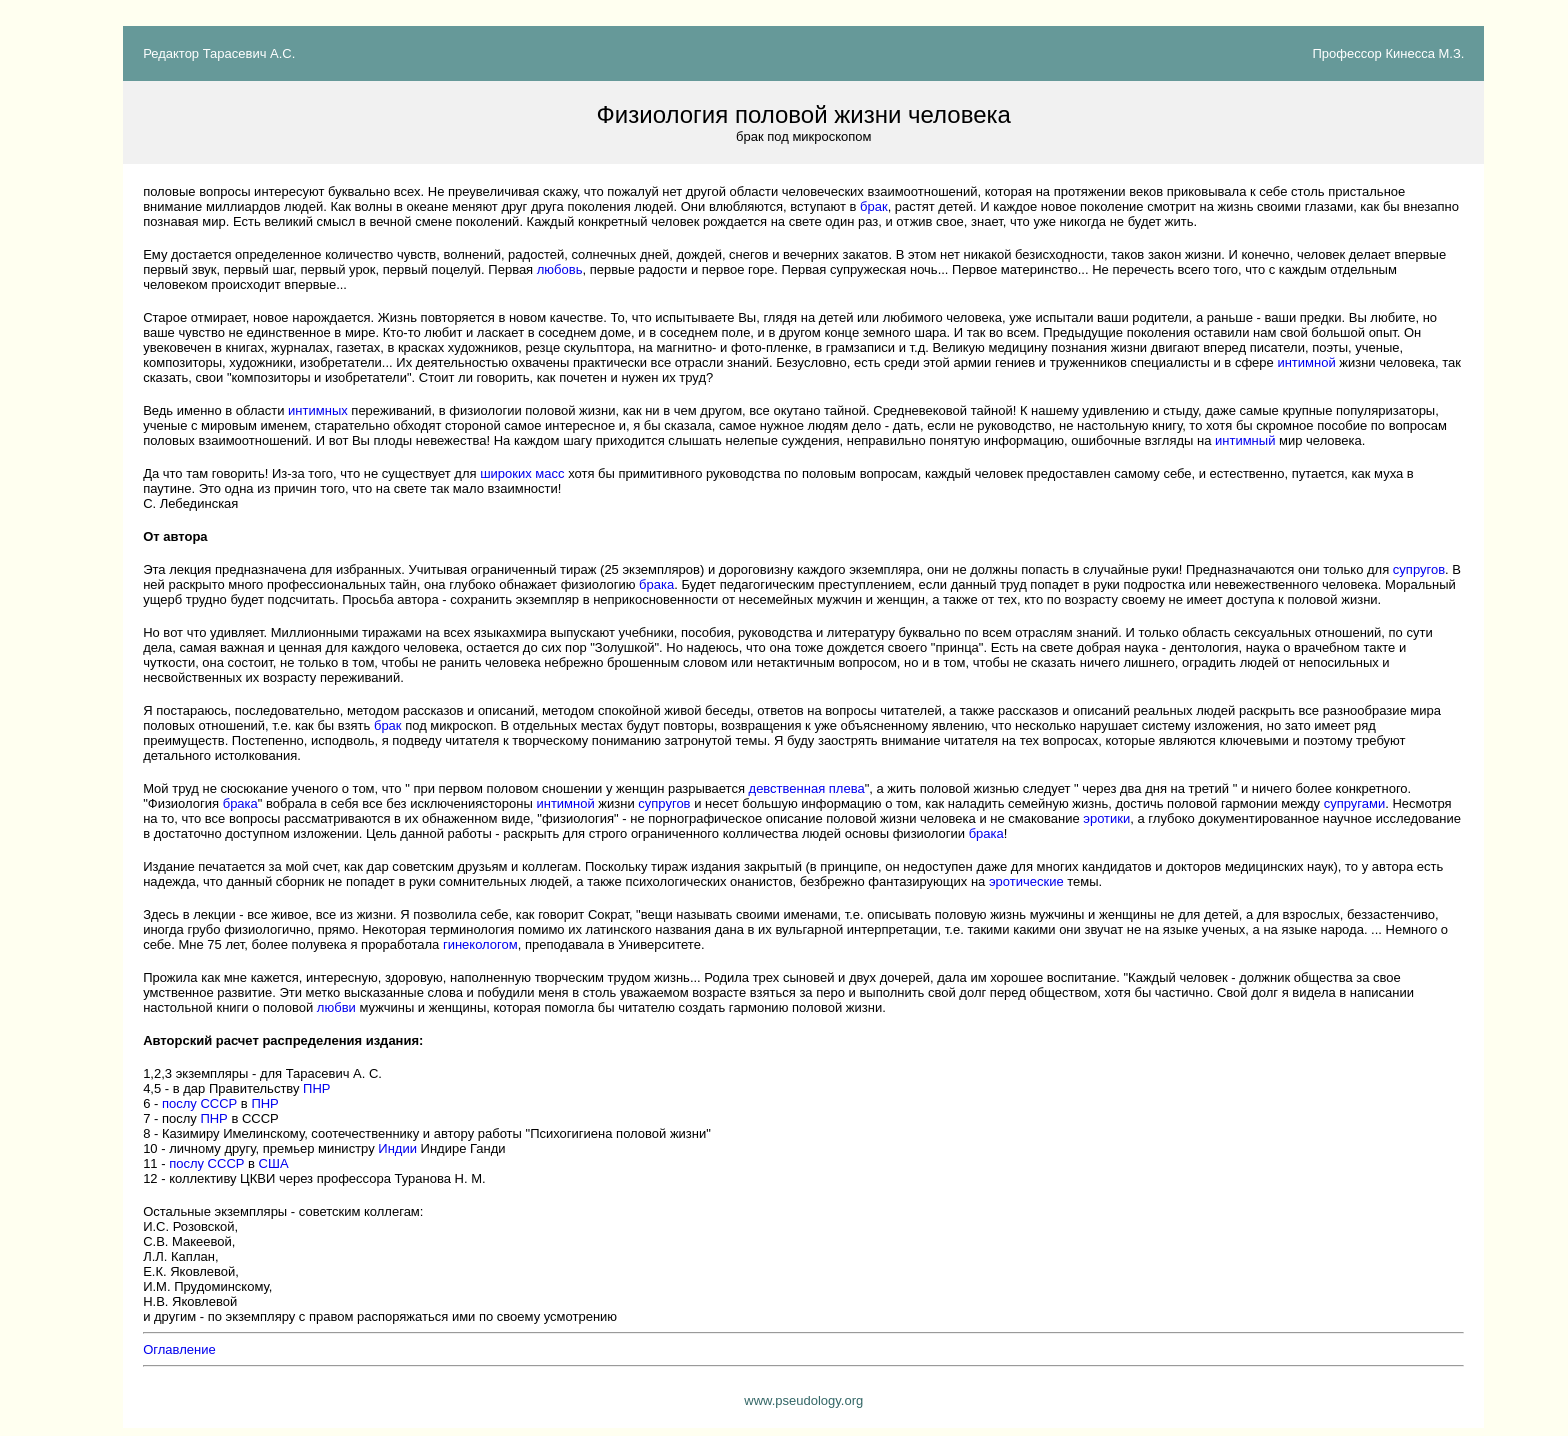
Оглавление (179, 1349)
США (274, 1163)
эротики (1106, 818)
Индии (397, 1148)
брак (874, 206)
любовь (560, 269)
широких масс (522, 473)
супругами (1355, 803)
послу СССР (199, 1103)
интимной (1306, 362)
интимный (1245, 440)
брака (656, 584)
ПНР (316, 1088)
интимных (318, 410)
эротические (1026, 881)
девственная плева (807, 788)
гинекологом (480, 944)
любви (336, 1007)
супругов (1419, 569)
